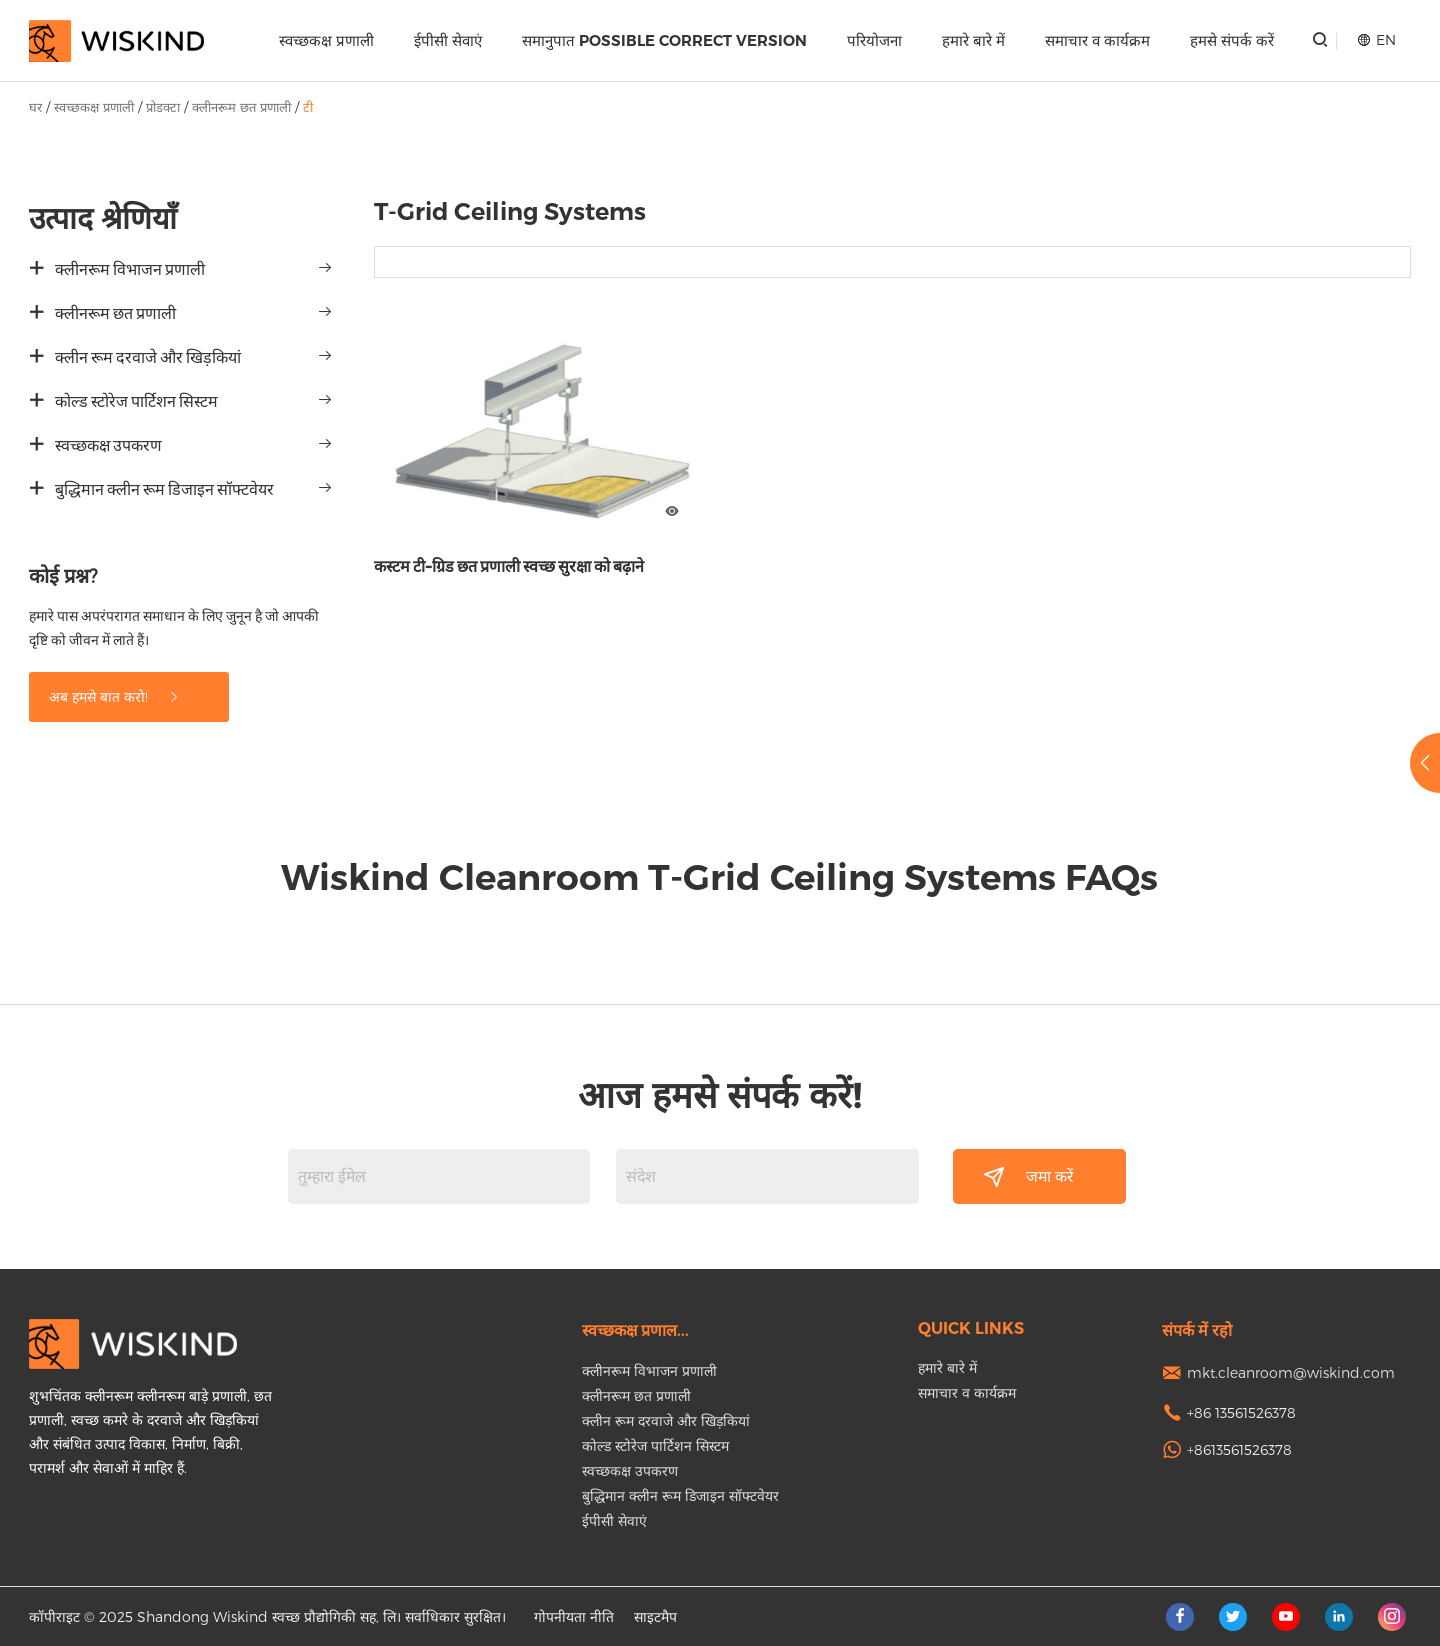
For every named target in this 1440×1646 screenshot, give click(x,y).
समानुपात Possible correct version (664, 40)
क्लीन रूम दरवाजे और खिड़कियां (148, 357)
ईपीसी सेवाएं (448, 40)
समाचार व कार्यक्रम (1097, 40)
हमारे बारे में (973, 40)
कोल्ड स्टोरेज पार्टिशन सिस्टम (136, 401)
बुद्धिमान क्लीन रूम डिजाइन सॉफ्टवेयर (164, 489)
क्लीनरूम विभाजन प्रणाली (130, 269)
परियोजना (874, 40)
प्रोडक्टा (163, 107)
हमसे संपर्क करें (1232, 40)
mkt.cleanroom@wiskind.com (1291, 1372)
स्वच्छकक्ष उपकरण (108, 445)
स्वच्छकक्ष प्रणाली (326, 40)
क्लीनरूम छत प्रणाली (241, 107)
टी (308, 107)
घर (35, 107)
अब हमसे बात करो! (115, 696)
